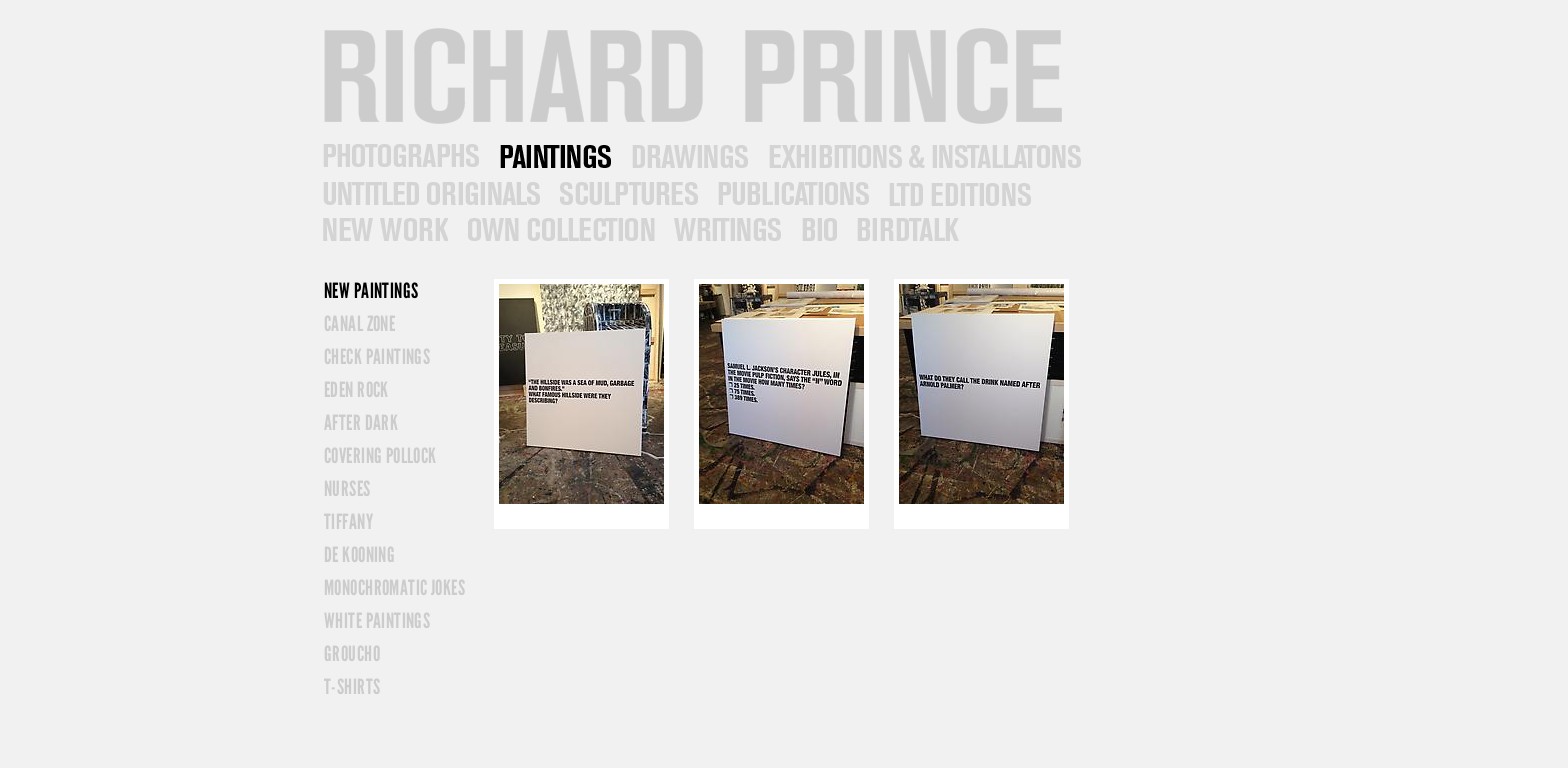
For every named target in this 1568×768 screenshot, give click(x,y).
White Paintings (377, 620)
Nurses (347, 488)
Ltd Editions (957, 193)
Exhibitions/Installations (923, 156)
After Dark (361, 422)
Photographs (399, 156)
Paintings (553, 156)
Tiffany (348, 521)
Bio (817, 230)
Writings (726, 230)
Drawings (688, 156)
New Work (383, 230)
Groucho (352, 653)
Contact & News (906, 230)
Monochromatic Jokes (394, 587)
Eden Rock (356, 389)
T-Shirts (352, 686)
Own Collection (559, 230)
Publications (791, 193)
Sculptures (626, 193)
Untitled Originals (429, 193)
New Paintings (371, 290)
